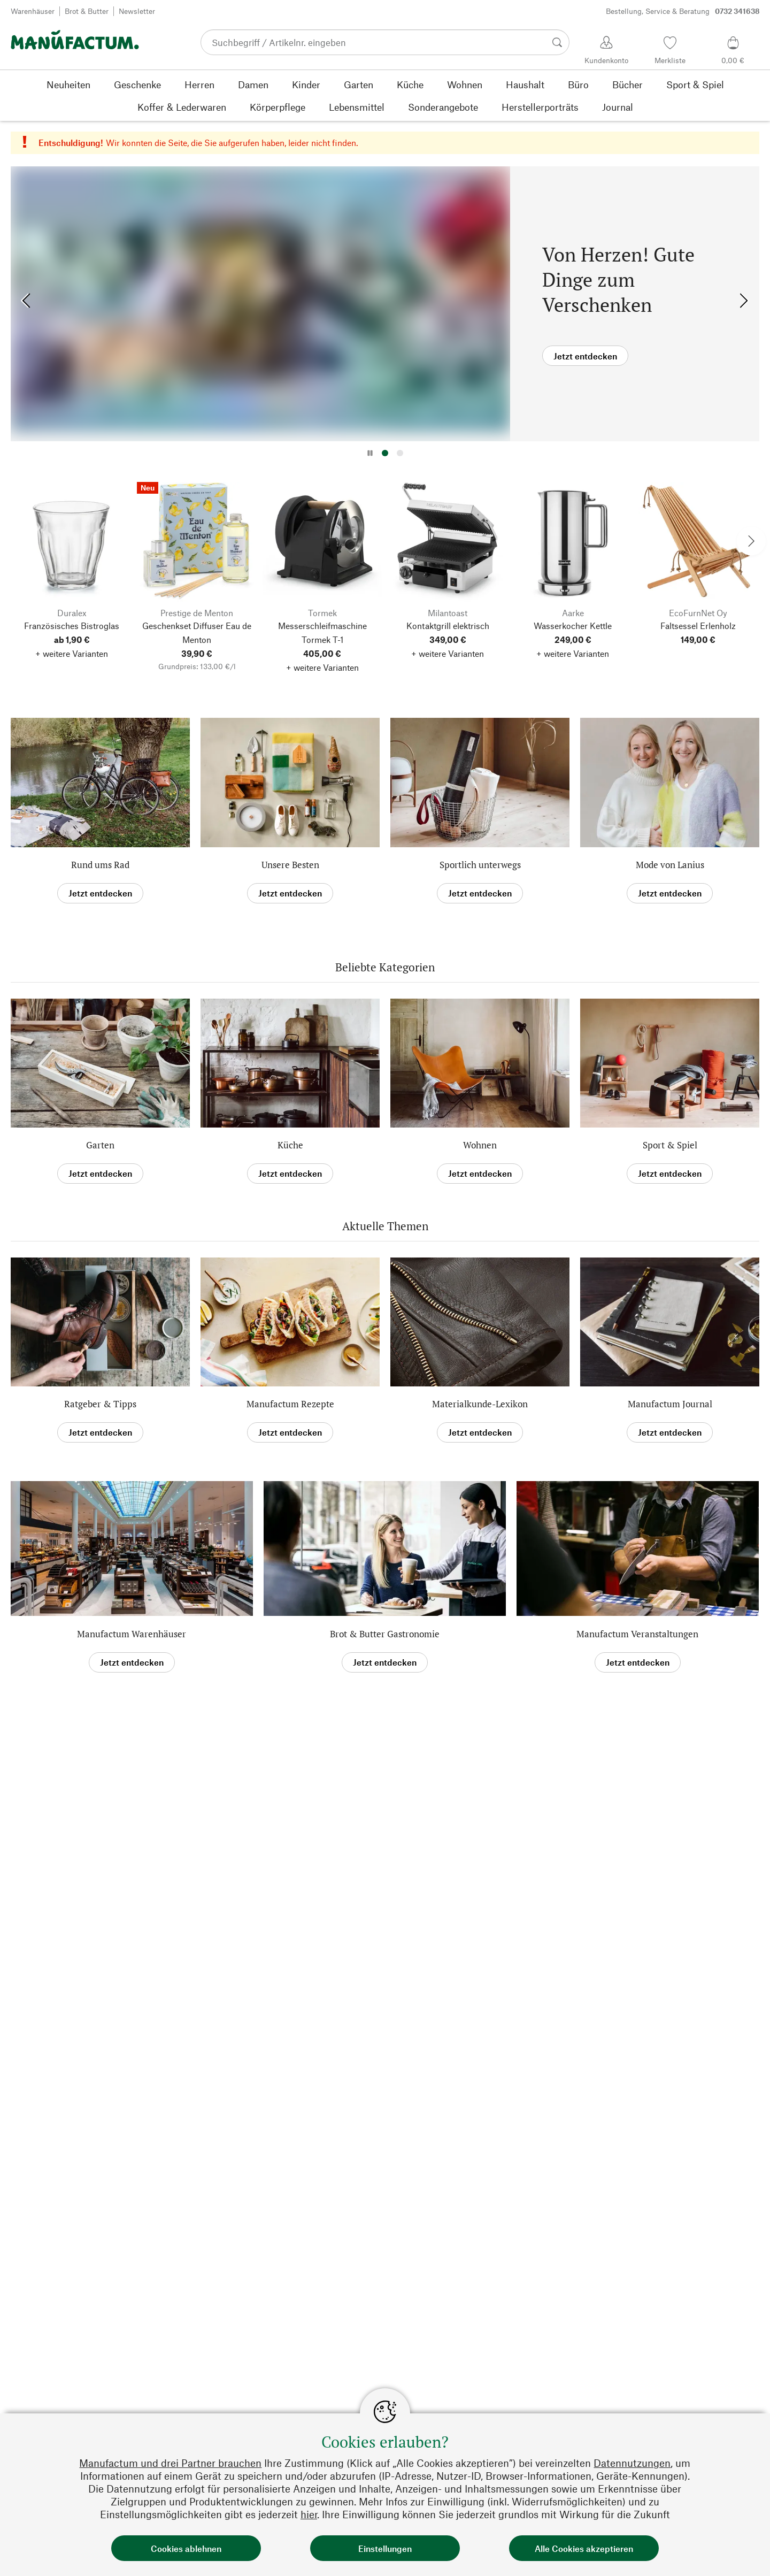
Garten (100, 1145)
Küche (290, 1145)
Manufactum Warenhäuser (131, 1634)
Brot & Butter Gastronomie (385, 1634)
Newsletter (137, 11)
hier (309, 2514)
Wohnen (480, 1145)
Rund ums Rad (100, 864)
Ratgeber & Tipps (100, 1404)
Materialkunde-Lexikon (480, 1404)
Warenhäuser (33, 11)
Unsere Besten (290, 864)
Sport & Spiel (670, 1145)
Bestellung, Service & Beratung (683, 11)
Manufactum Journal (670, 1404)
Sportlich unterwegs (480, 864)
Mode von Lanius (670, 864)
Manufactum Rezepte (290, 1404)
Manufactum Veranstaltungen (637, 1634)
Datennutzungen (632, 2463)
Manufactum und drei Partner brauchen (170, 2463)
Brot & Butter (87, 11)
